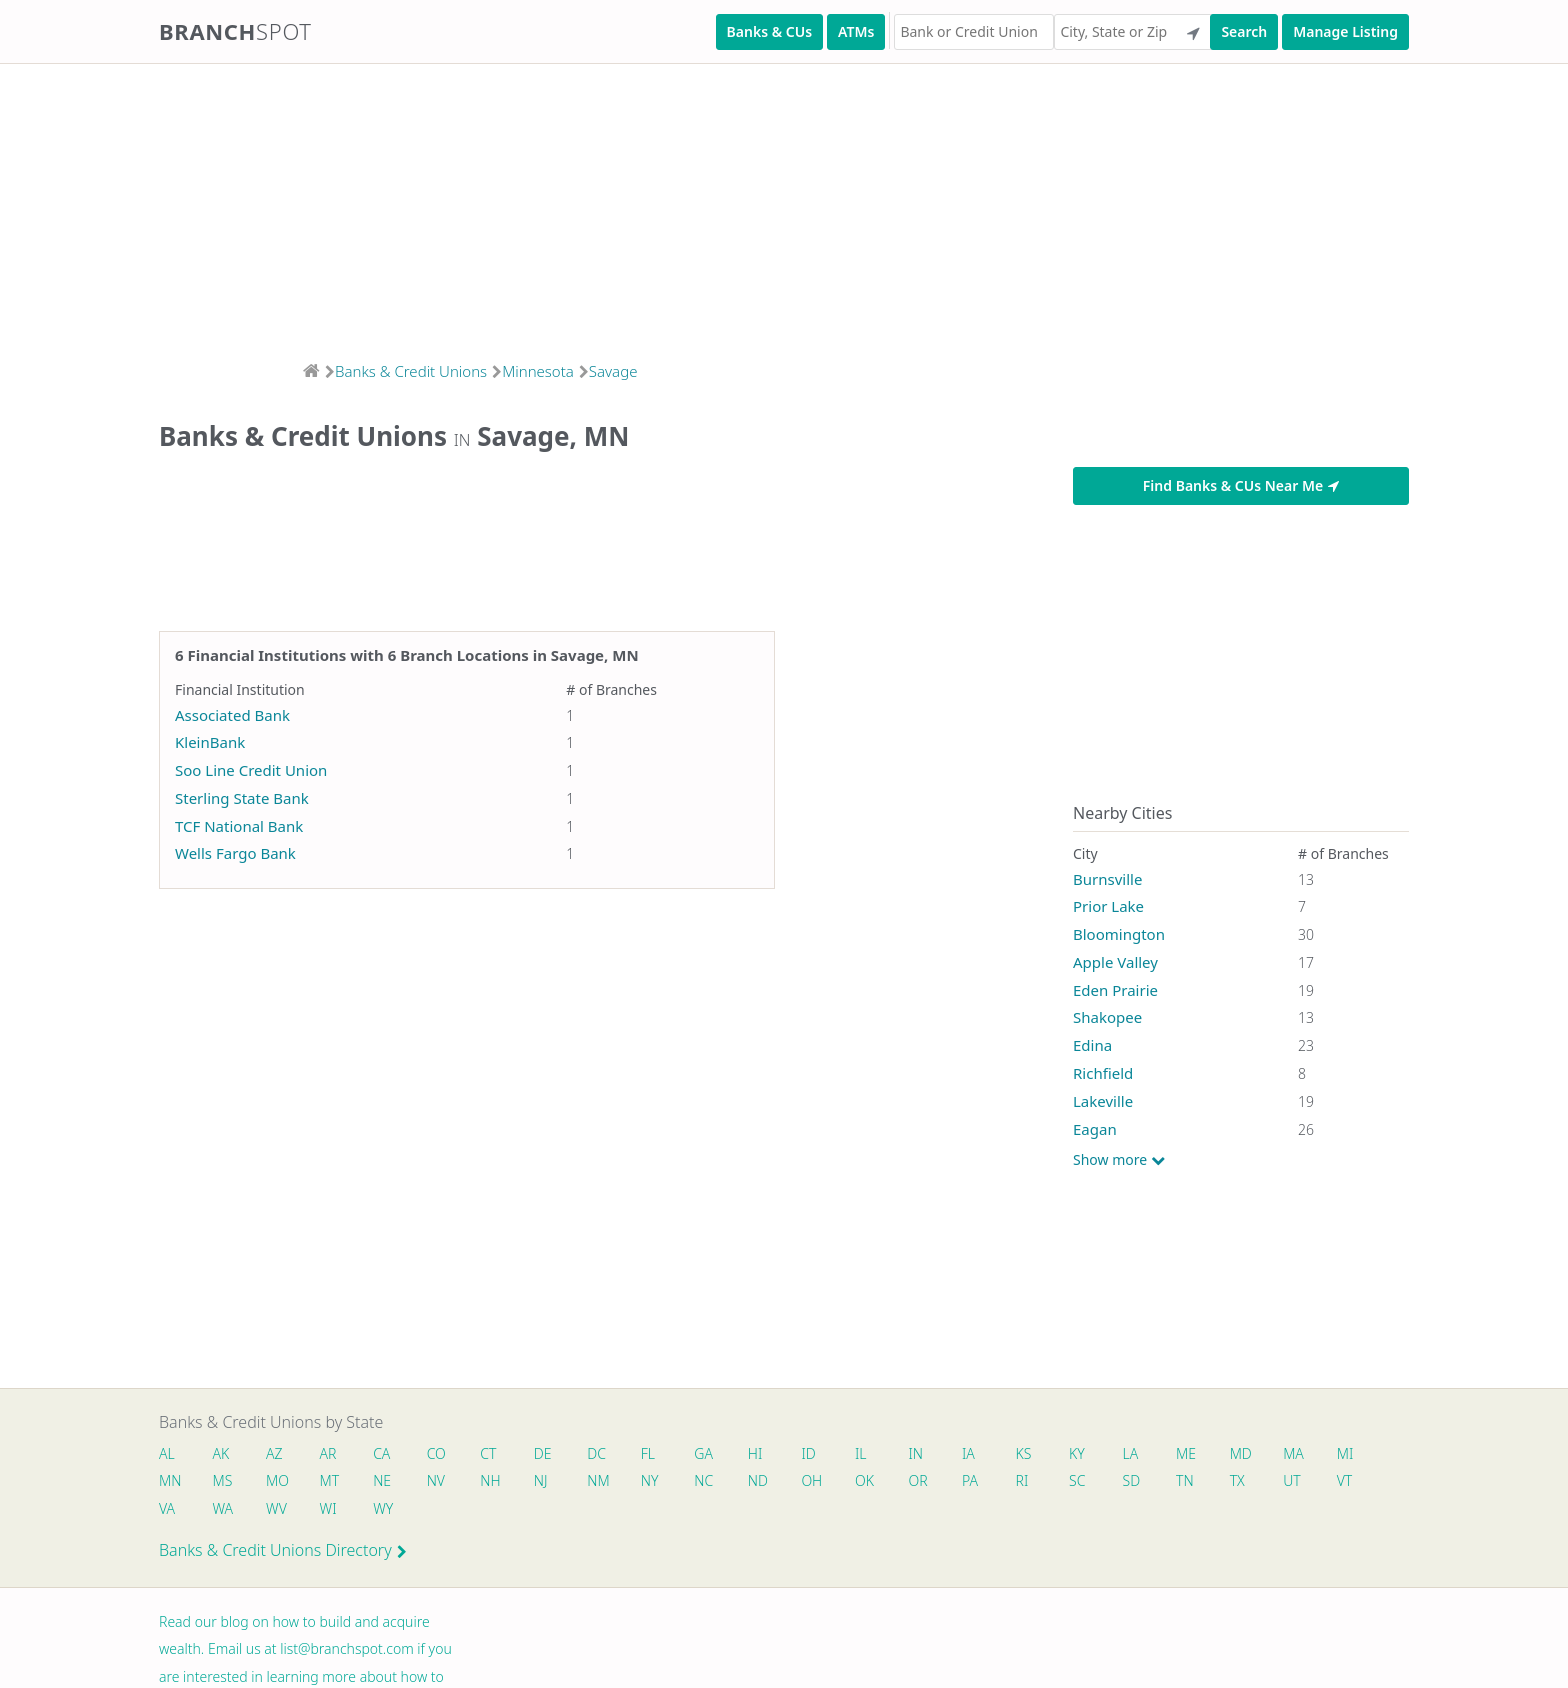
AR (330, 1453)
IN (924, 1453)
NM (602, 1481)
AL (167, 1453)
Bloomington (1119, 934)
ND (765, 1481)
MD (1252, 1453)
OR (926, 1481)
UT (1306, 1481)
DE (547, 1453)
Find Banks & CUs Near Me (1241, 485)
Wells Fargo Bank (235, 853)
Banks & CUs (769, 31)
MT (332, 1481)
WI (330, 1509)
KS (1034, 1453)
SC (1088, 1481)
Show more (1119, 1160)
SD (1143, 1481)
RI (1032, 1481)
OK (872, 1481)
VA (167, 1509)
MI (1359, 1453)
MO (277, 1481)
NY (656, 1481)
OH (819, 1481)
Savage (613, 371)
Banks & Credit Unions (411, 371)
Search (1244, 31)
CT (492, 1453)
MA (1307, 1453)
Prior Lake (1108, 906)
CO (439, 1453)
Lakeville (1103, 1101)
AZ (275, 1453)
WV (277, 1509)
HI (762, 1453)
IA (978, 1453)
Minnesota (538, 371)
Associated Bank (232, 715)
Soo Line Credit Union (251, 770)
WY (386, 1509)
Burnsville (1107, 879)
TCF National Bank (239, 826)
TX (1249, 1481)
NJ (545, 1481)
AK (221, 1453)
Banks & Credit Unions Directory (283, 1552)
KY (1088, 1453)
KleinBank (210, 742)
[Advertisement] (600, 206)
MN (169, 1481)
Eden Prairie (1115, 990)
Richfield (1103, 1073)
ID (816, 1453)
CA (384, 1453)
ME (1198, 1453)
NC (710, 1481)
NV (439, 1481)
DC (601, 1453)
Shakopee (1107, 1017)
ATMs (856, 31)
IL (869, 1453)
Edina (1092, 1045)
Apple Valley (1115, 962)
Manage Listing (1345, 31)
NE (385, 1481)
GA (710, 1453)
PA (980, 1481)
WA (223, 1509)
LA (1142, 1453)
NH (494, 1481)
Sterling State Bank (242, 798)
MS (223, 1481)
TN (1197, 1481)
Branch (235, 31)
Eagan (1095, 1129)
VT (1359, 1481)
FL (654, 1453)
